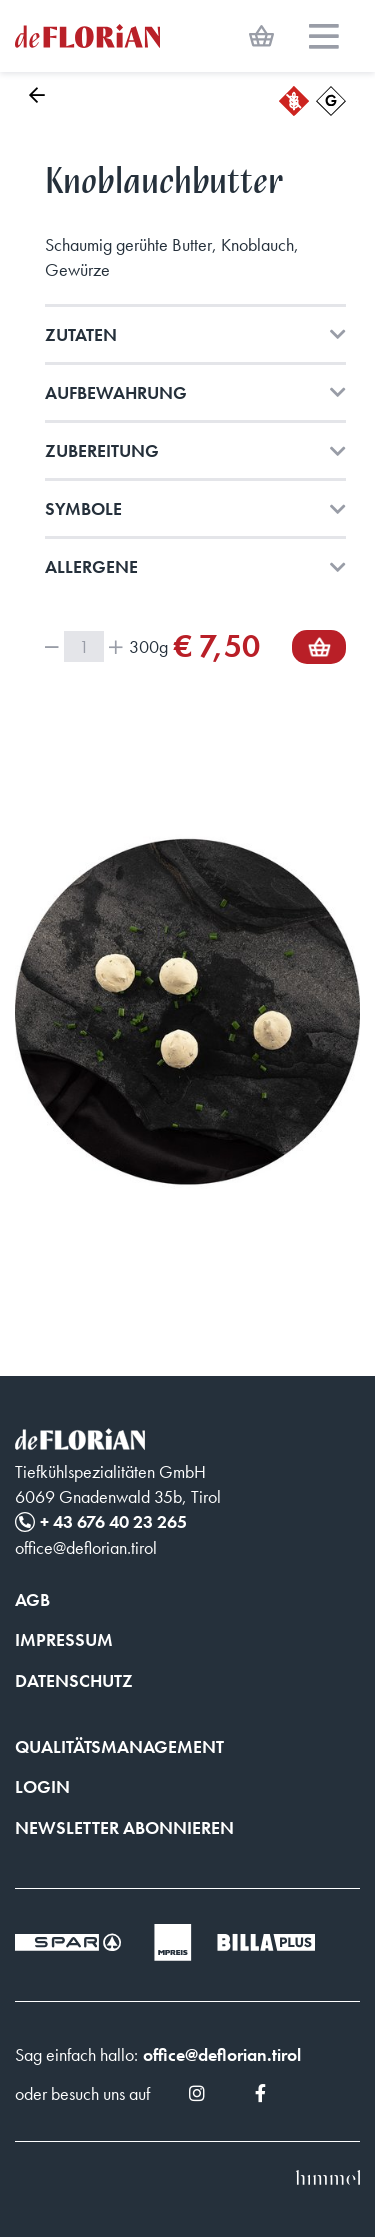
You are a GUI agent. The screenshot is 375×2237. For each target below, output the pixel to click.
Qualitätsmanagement (119, 1746)
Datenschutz (74, 1680)
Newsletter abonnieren (124, 1827)
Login (42, 1786)
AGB (32, 1599)
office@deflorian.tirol (222, 2054)
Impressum (64, 1639)
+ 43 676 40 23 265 (113, 1521)
